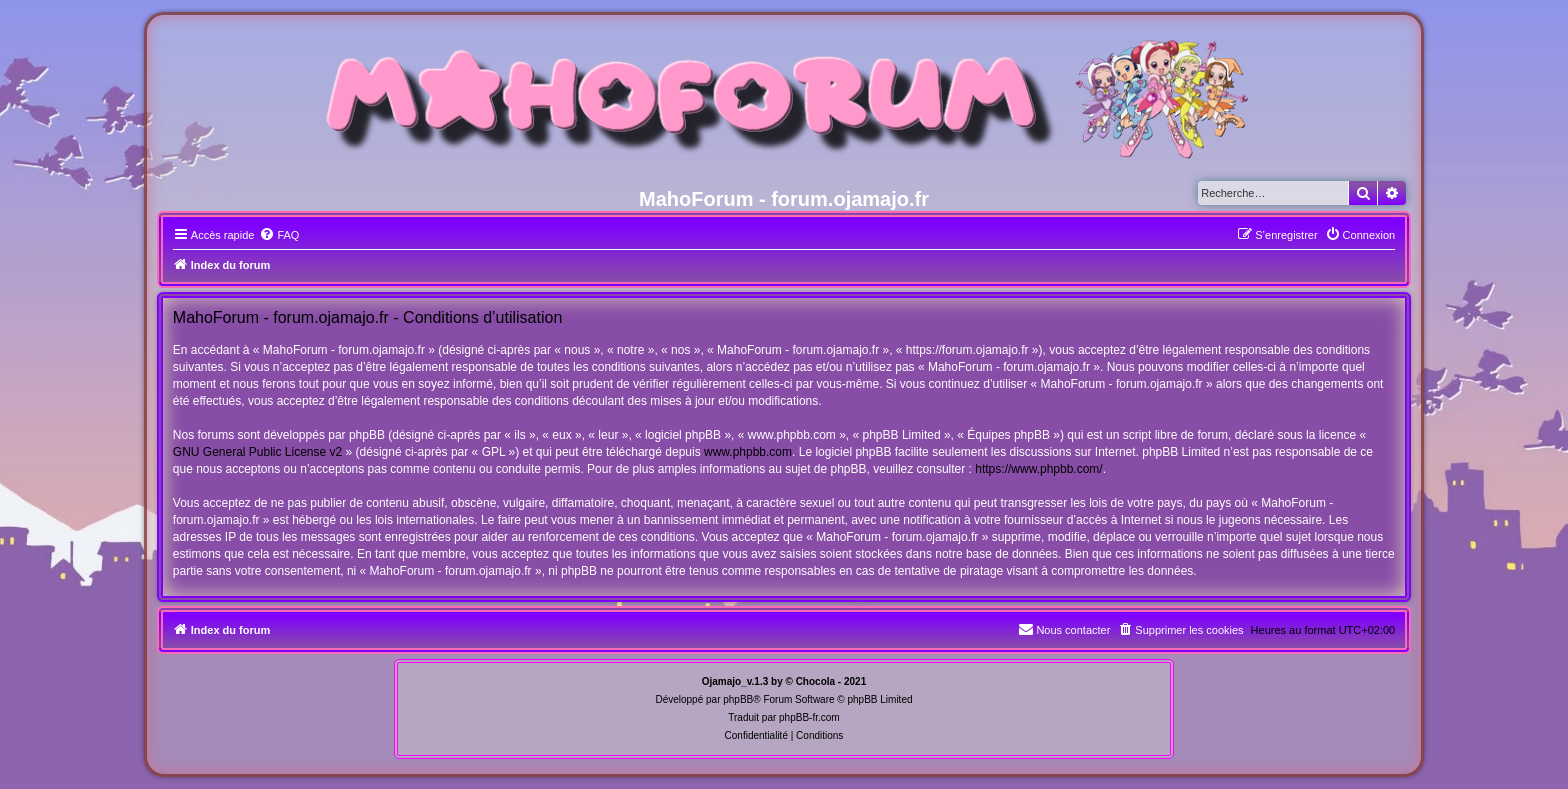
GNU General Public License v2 (257, 452)
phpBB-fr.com (809, 717)
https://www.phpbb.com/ (1038, 469)
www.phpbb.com (748, 452)
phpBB (738, 699)
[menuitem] (279, 235)
